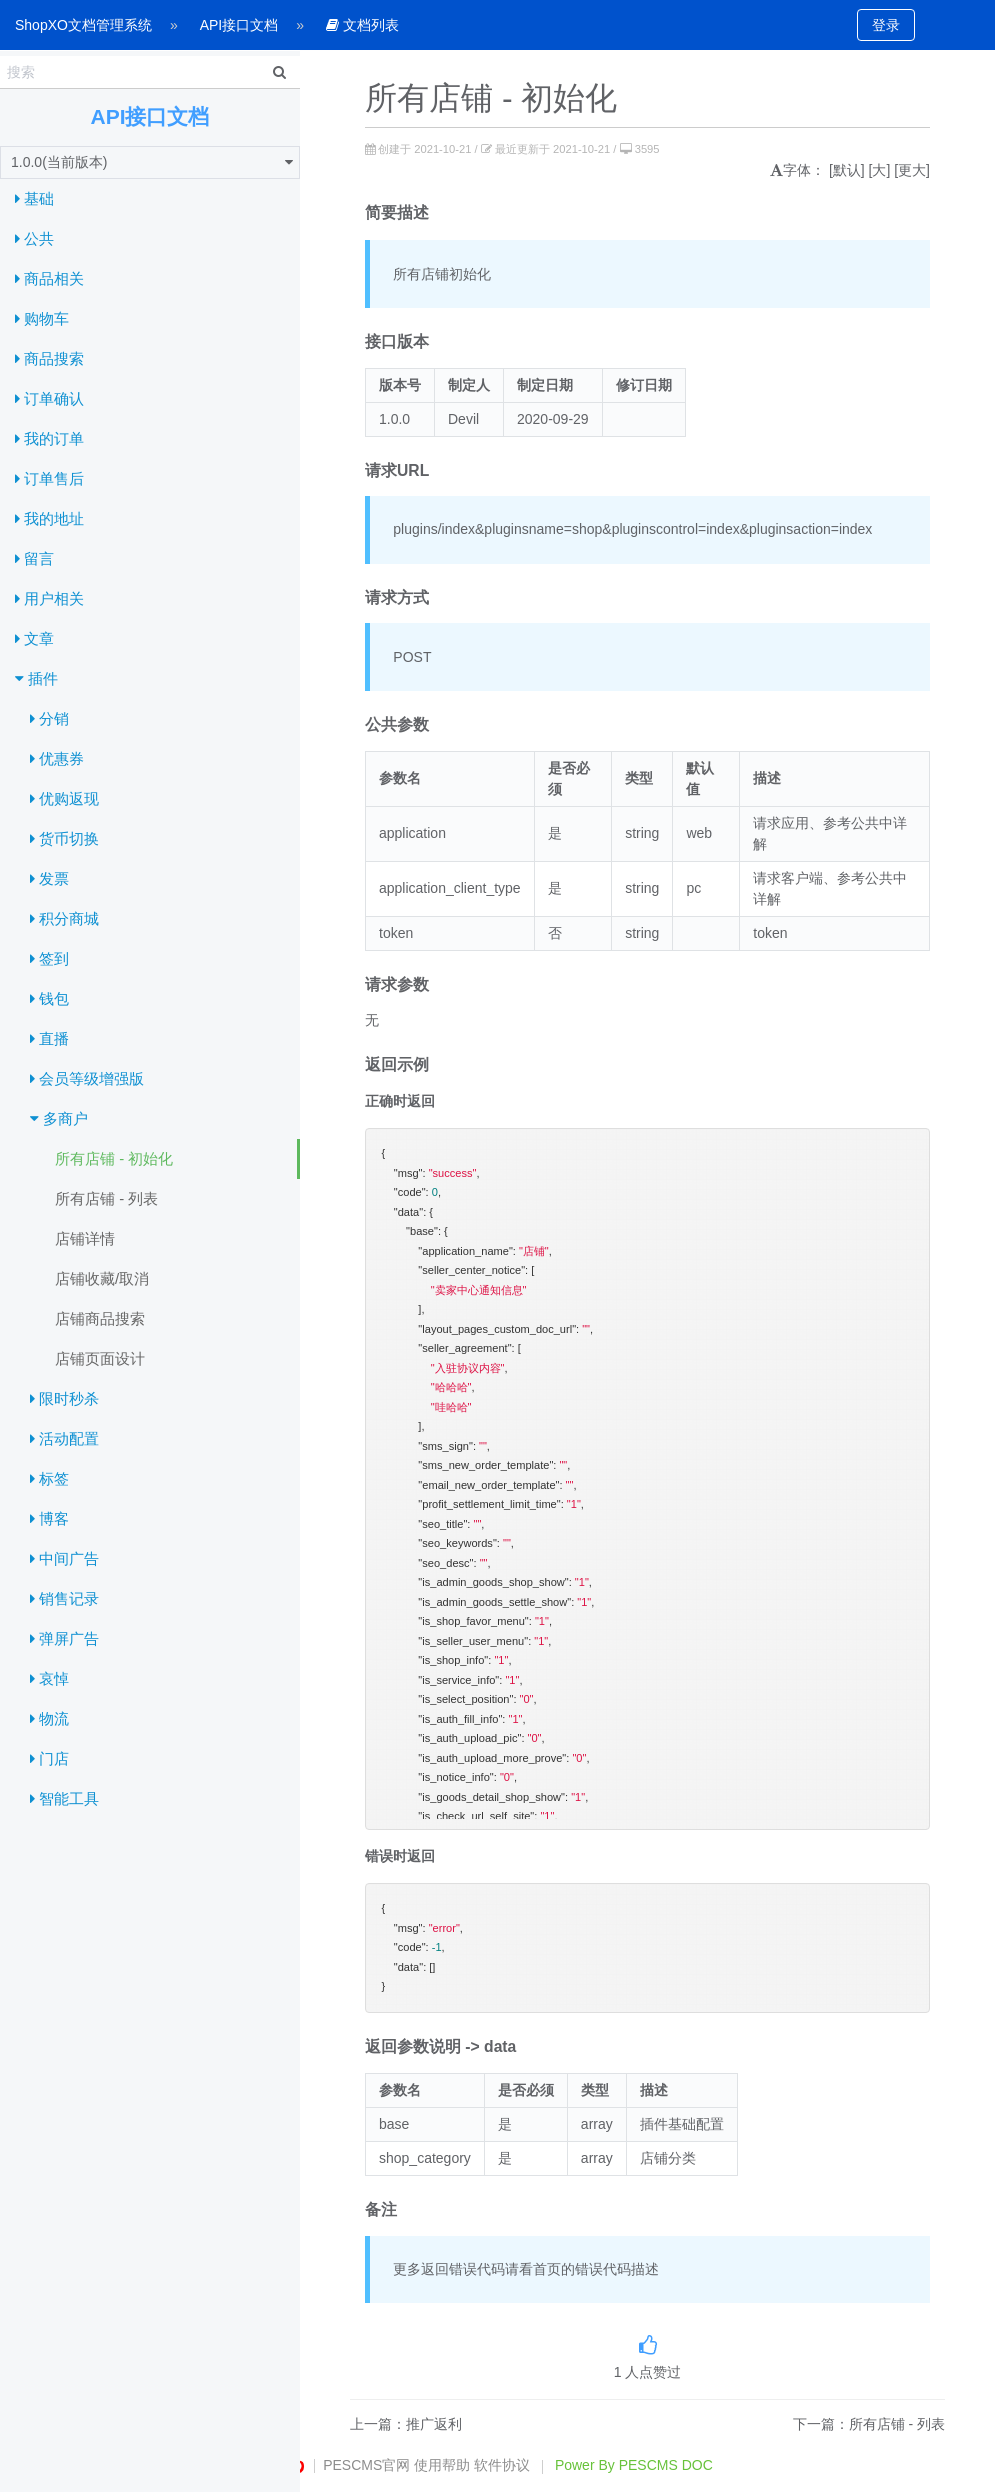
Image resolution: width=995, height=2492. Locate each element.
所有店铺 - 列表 (106, 1198)
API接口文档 (239, 25)
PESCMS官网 (366, 2465)
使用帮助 (442, 2465)
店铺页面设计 (100, 1358)
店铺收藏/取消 (102, 1278)
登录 (886, 25)
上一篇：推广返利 (406, 2424)
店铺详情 (85, 1238)
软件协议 (502, 2465)
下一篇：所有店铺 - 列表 (869, 2424)
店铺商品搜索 (100, 1318)
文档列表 (362, 25)
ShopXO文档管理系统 (83, 25)
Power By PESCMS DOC (634, 2465)
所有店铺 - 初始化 (114, 1158)
